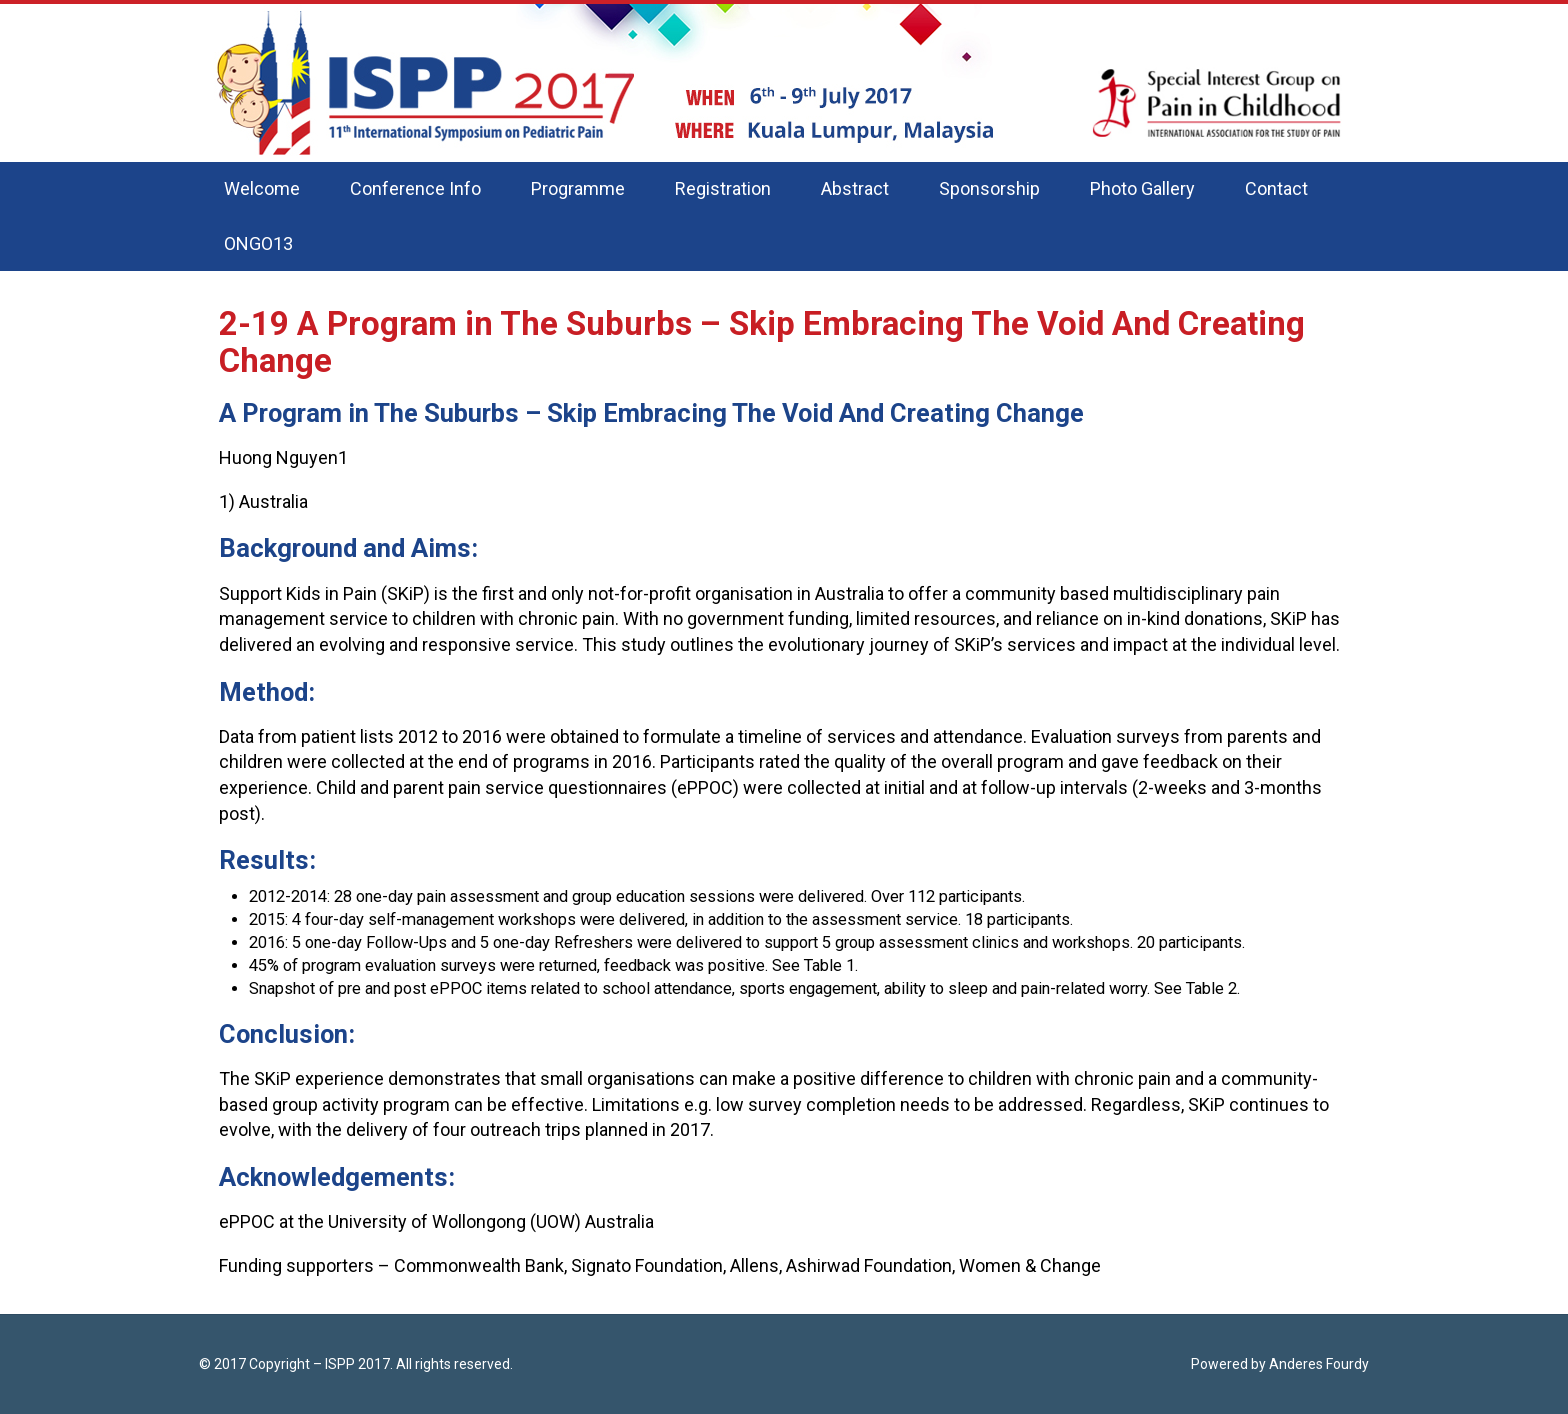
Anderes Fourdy (1319, 1364)
